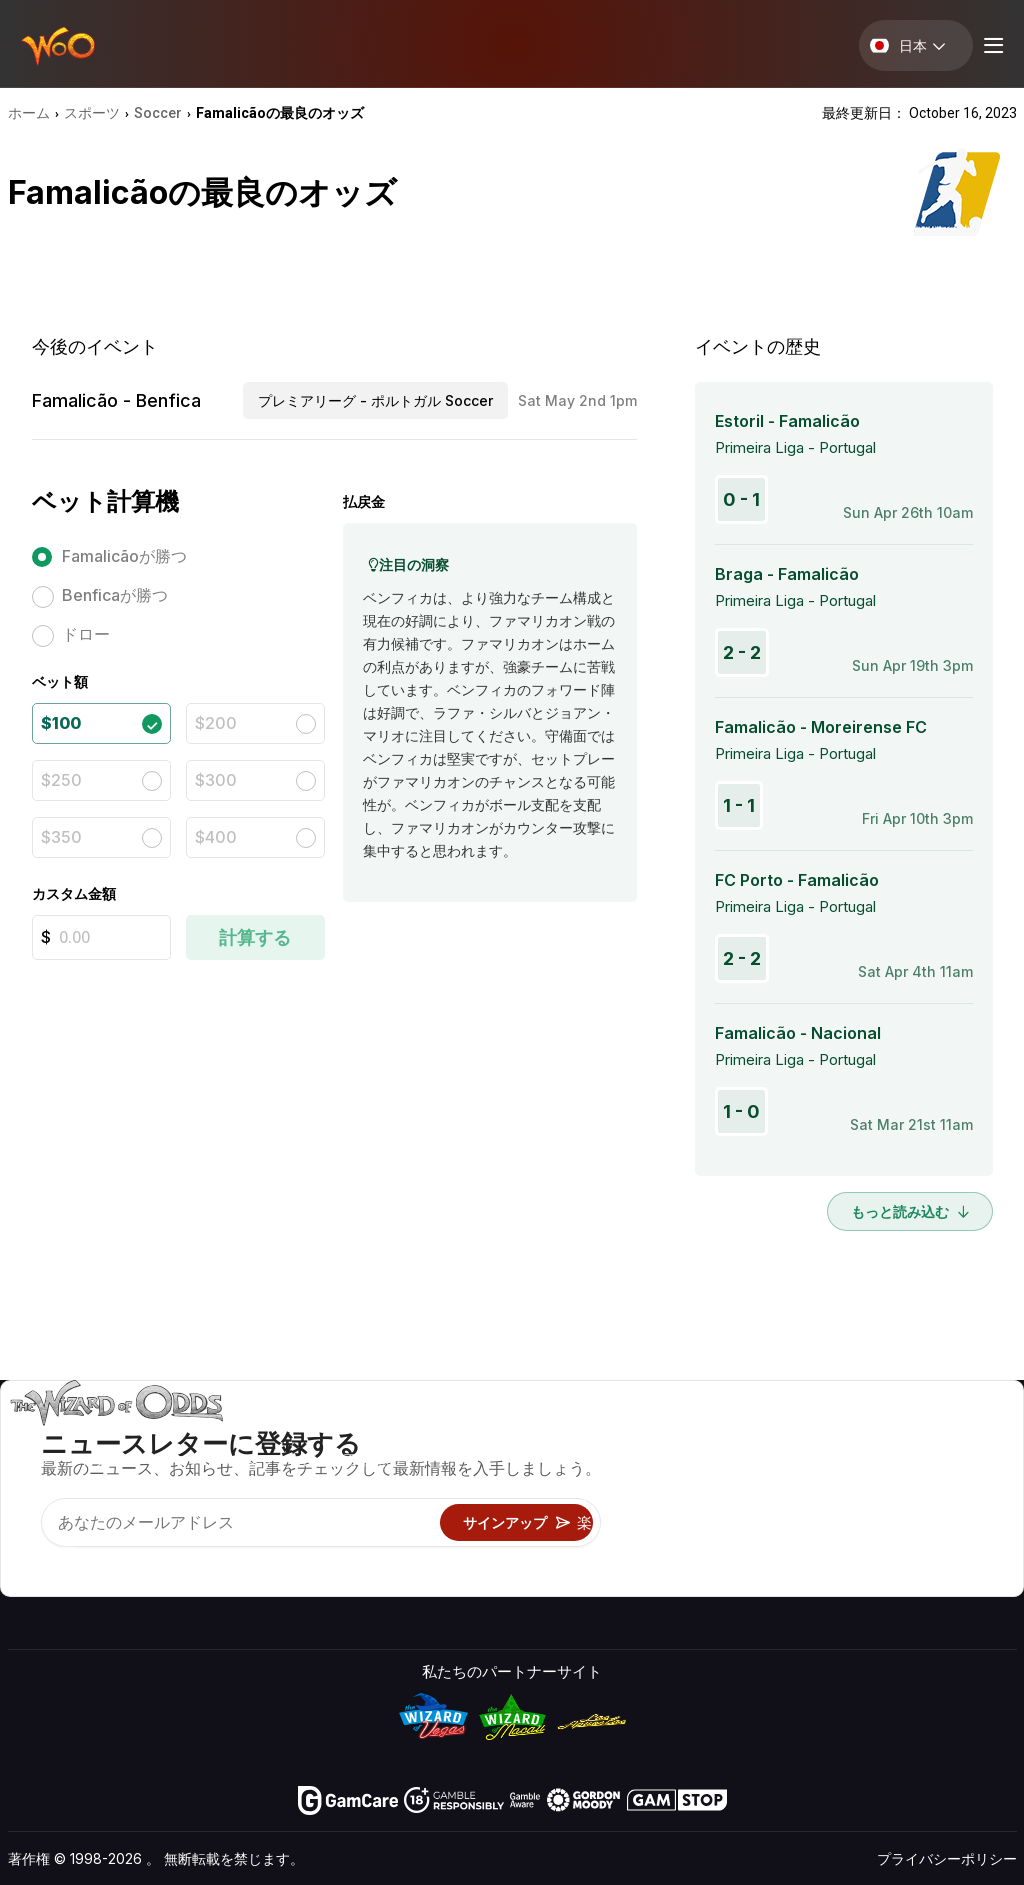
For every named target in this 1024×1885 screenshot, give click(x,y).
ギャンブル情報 (629, 1493)
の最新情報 (814, 1522)
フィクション (957, 1522)
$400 (216, 837)
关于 (792, 1435)
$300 (216, 780)
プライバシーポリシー (947, 1858)
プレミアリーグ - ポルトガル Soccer (375, 400)
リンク (799, 1493)
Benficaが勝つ (115, 595)
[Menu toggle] (991, 45)
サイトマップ (957, 1493)
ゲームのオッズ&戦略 (649, 1435)
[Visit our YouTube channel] (25, 1563)
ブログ (934, 1464)
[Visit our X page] (69, 1563)
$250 (61, 780)
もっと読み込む (910, 1211)
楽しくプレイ (622, 1522)
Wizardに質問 (623, 1580)
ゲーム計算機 (622, 1464)
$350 (61, 837)
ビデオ (934, 1435)
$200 (216, 723)
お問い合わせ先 (829, 1464)
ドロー (86, 634)
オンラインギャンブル (652, 1551)
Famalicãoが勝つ (124, 556)
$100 (61, 723)
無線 (792, 1551)
